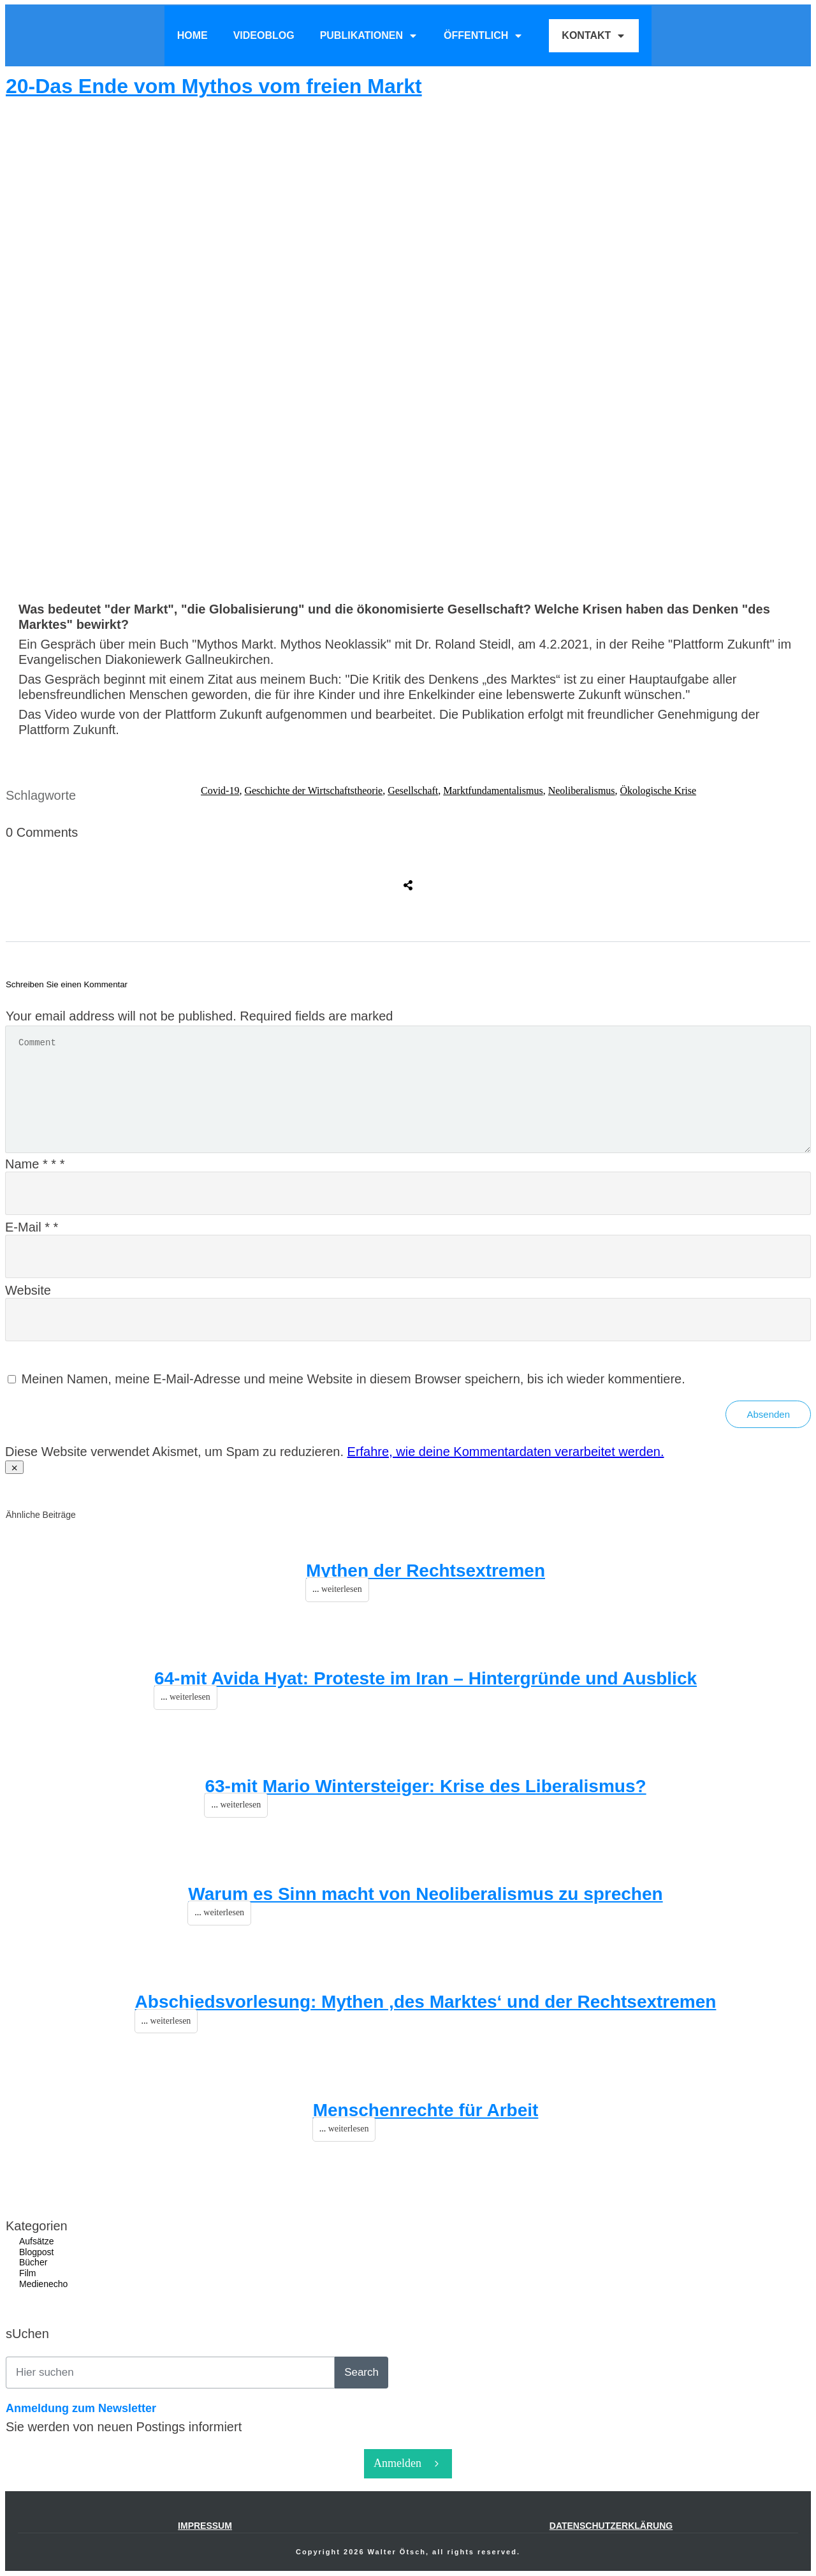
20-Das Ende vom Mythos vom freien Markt (214, 86)
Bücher (33, 2262)
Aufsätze (36, 2241)
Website (28, 1290)
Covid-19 (220, 790)
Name (34, 1164)
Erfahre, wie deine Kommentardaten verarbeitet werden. (505, 1452)
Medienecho (43, 2284)
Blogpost (36, 2252)
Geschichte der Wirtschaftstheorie (313, 790)
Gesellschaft (413, 790)
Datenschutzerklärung (611, 2526)
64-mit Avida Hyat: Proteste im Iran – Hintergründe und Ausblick (425, 1678)
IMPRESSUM (205, 2526)
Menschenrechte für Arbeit (426, 2110)
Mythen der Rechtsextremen (425, 1570)
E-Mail (31, 1227)
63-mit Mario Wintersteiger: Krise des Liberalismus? (425, 1786)
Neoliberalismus (581, 790)
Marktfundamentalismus (493, 790)
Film (27, 2273)
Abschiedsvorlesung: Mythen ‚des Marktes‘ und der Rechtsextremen (426, 2002)
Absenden (768, 1414)
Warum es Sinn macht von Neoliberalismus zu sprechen (425, 1894)
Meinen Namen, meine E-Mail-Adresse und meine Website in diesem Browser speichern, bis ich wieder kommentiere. (353, 1379)
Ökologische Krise (658, 790)
